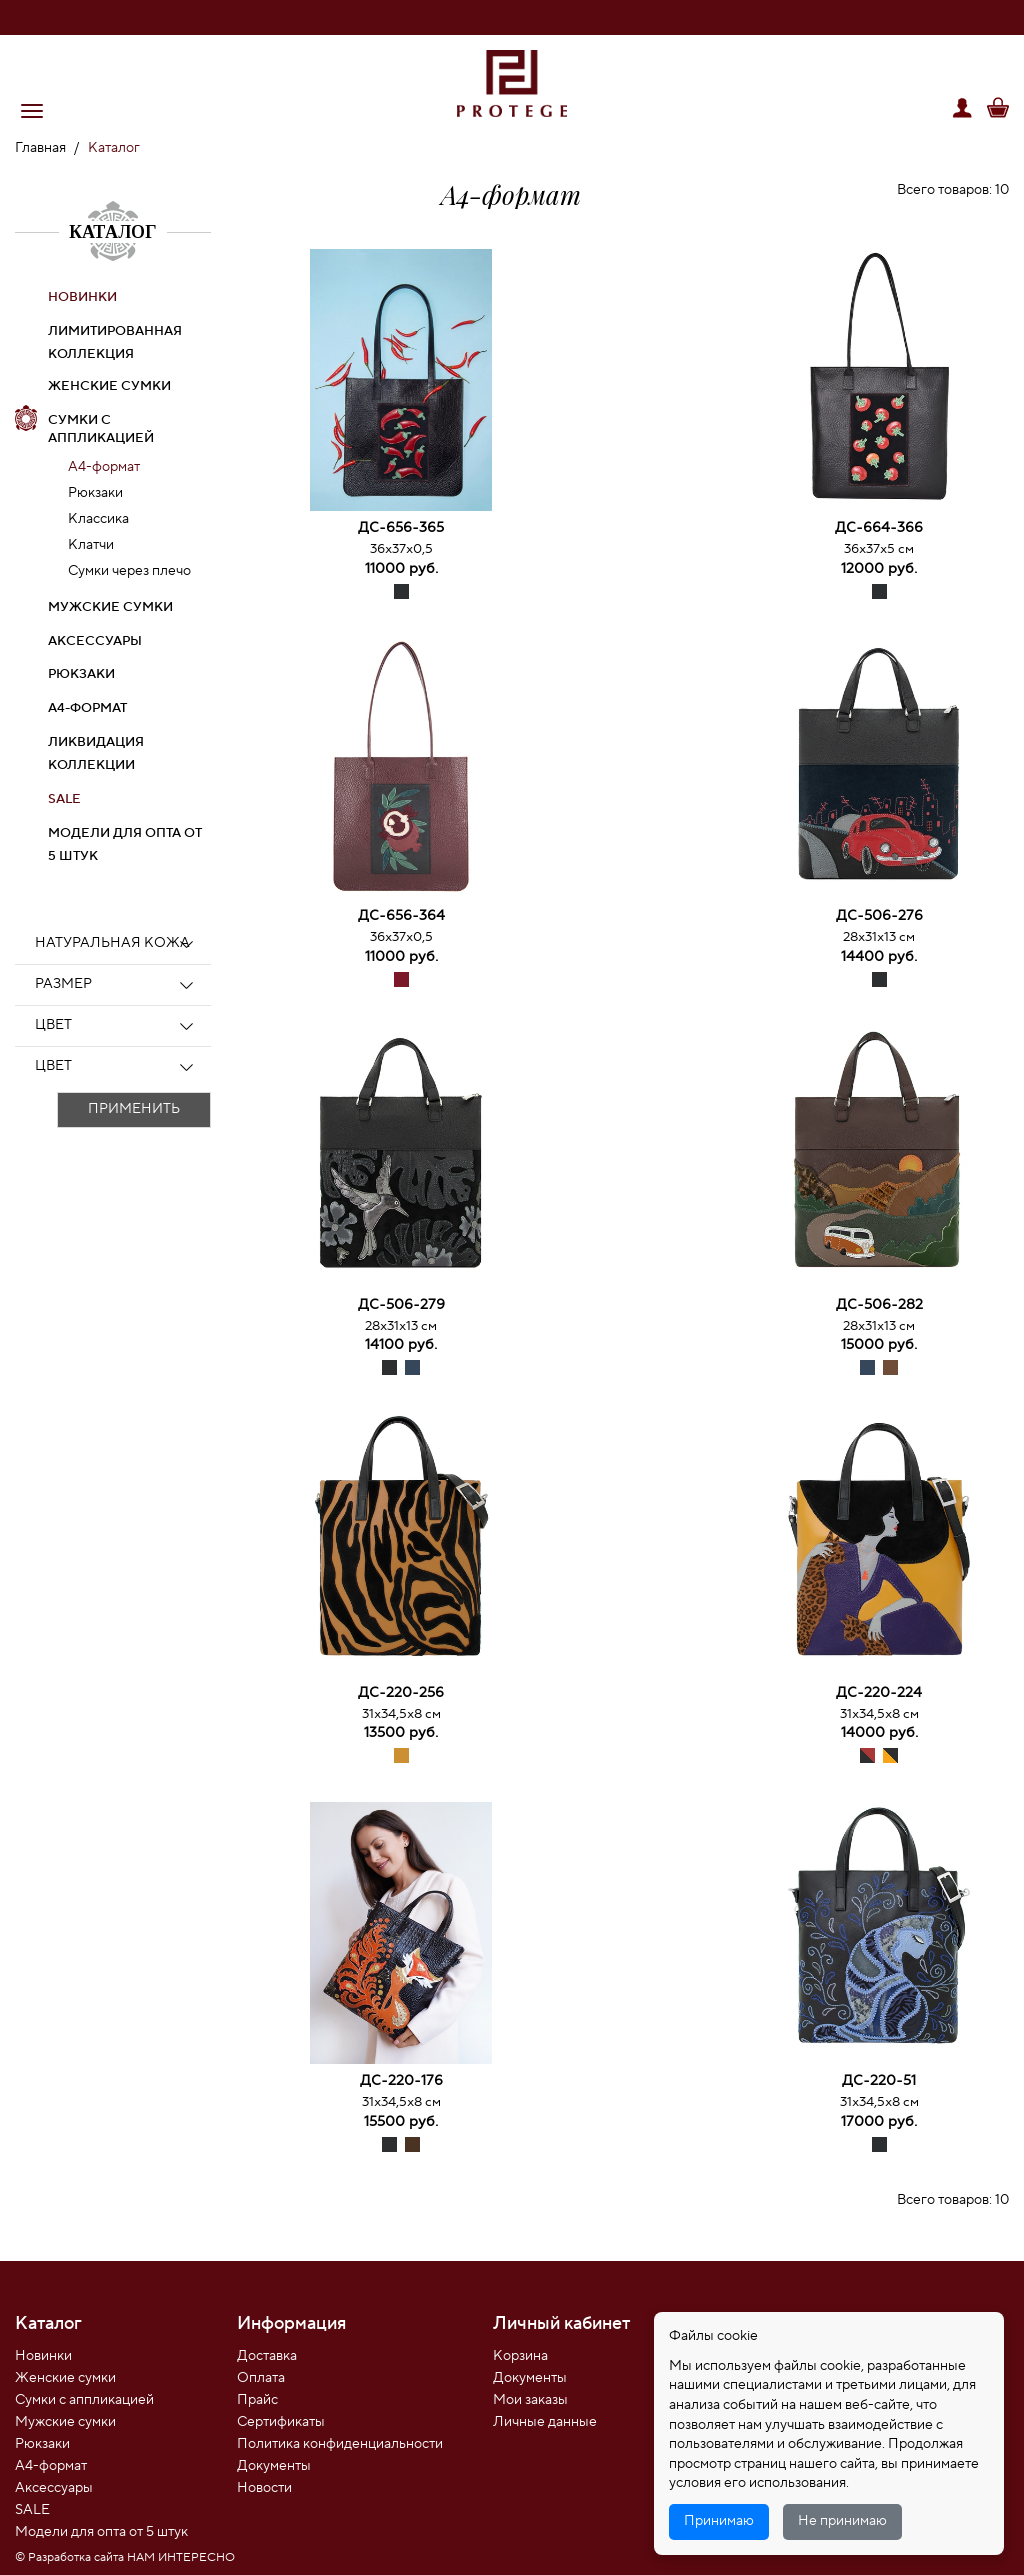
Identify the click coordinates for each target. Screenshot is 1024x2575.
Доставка (267, 2356)
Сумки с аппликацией (101, 429)
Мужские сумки (110, 607)
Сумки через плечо (129, 571)
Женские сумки (109, 386)
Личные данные (545, 2422)
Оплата (261, 2378)
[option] (401, 383)
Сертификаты (281, 2422)
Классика (98, 519)
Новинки (43, 2356)
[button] (32, 111)
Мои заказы (530, 2400)
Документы (274, 2466)
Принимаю (719, 2521)
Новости (264, 2488)
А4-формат (104, 467)
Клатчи (91, 545)
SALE (64, 799)
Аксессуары (95, 641)
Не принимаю (842, 2521)
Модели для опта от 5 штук (101, 2532)
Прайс (257, 2400)
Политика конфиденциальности (340, 2444)
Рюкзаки (95, 493)
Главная (40, 148)
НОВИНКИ (82, 297)
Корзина (520, 2356)
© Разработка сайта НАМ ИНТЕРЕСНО (125, 2557)
